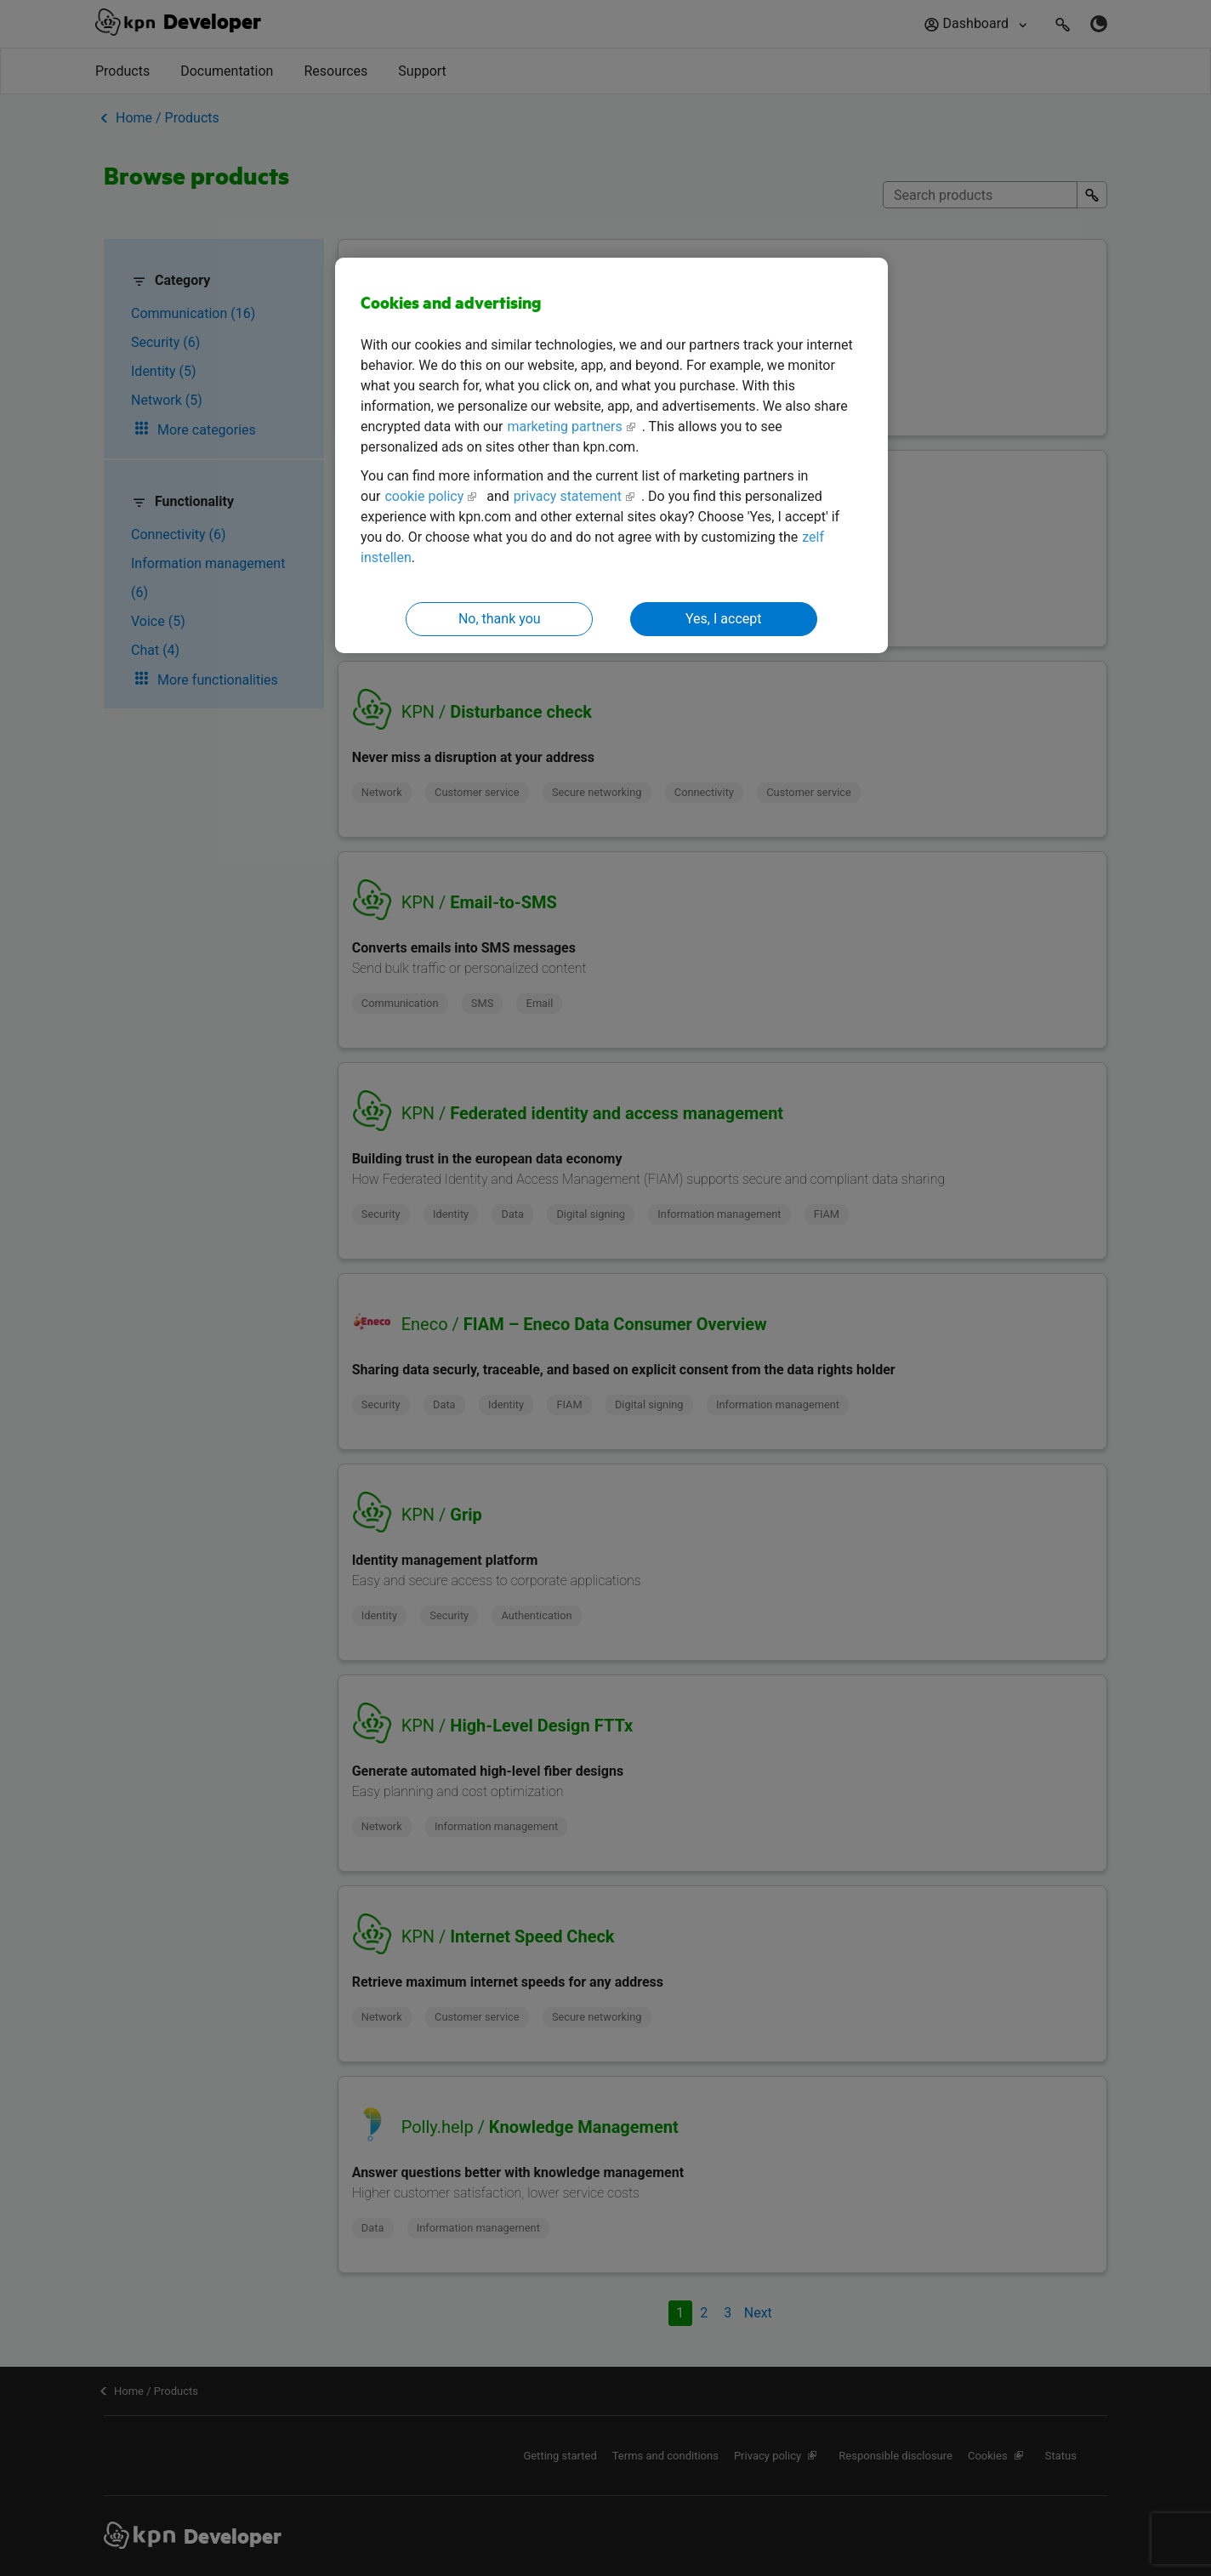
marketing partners (564, 426)
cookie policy (423, 496)
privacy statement (568, 496)
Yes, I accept (723, 619)
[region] (611, 455)
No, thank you (499, 619)
